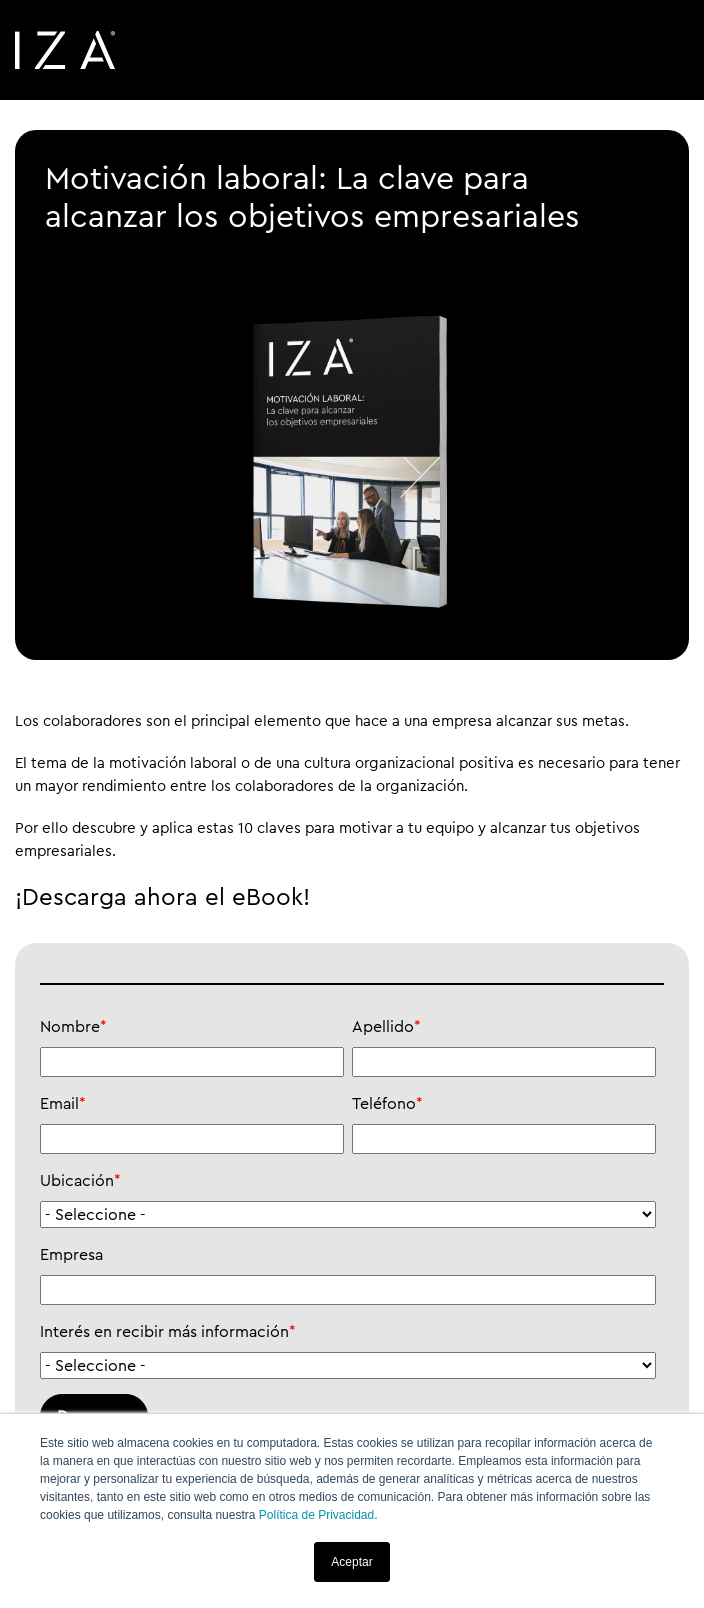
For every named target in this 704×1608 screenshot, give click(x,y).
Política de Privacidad (316, 1515)
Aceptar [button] (351, 1562)
